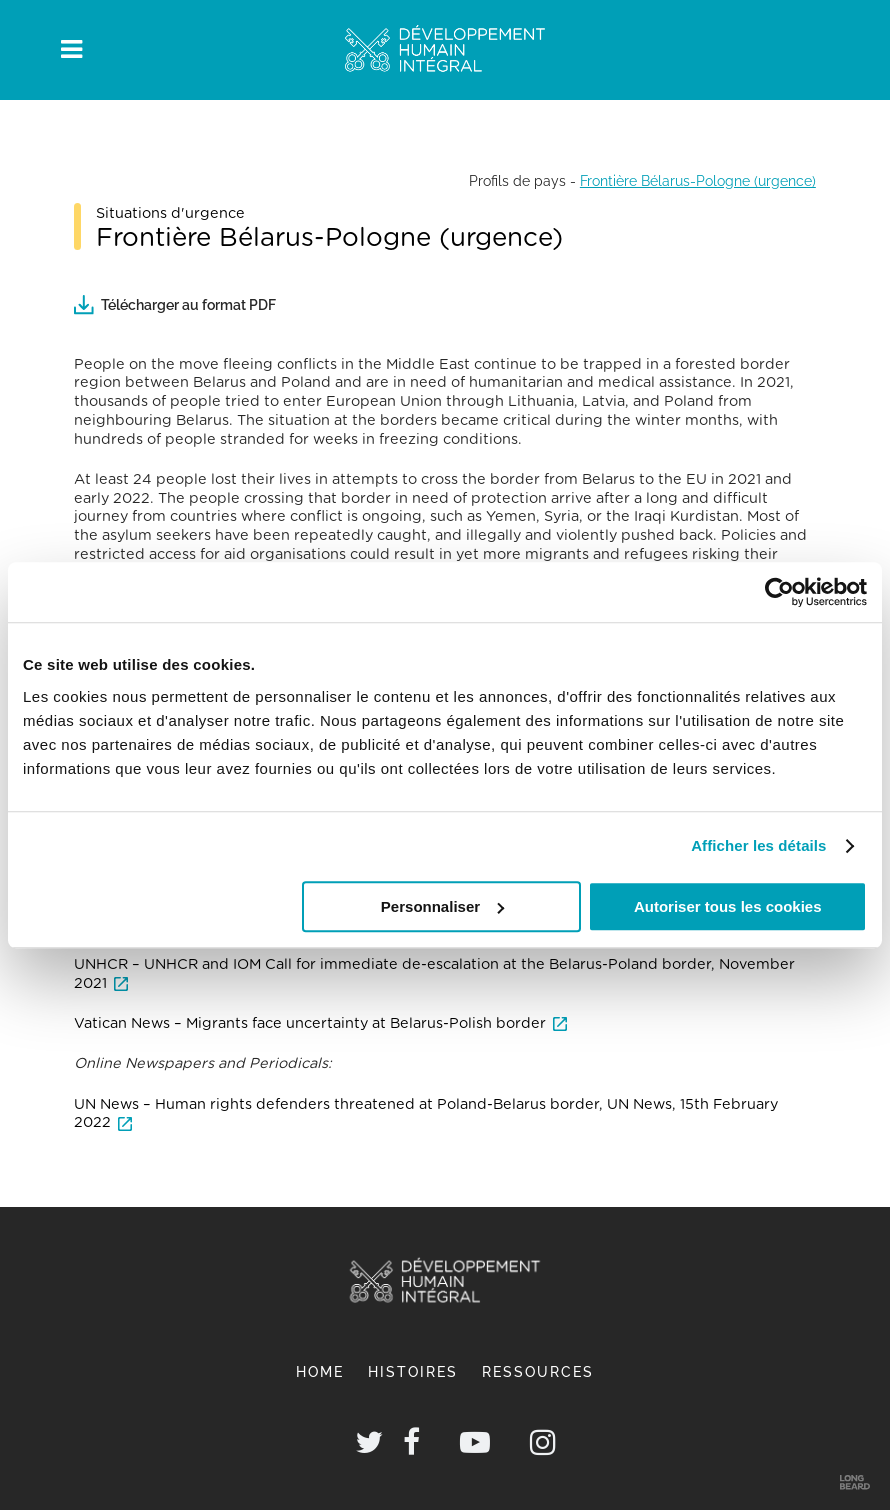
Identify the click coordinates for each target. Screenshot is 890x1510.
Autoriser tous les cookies (728, 906)
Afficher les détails (758, 845)
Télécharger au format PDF (175, 304)
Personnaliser (442, 906)
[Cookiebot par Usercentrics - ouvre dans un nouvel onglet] (779, 592)
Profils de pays (517, 180)
